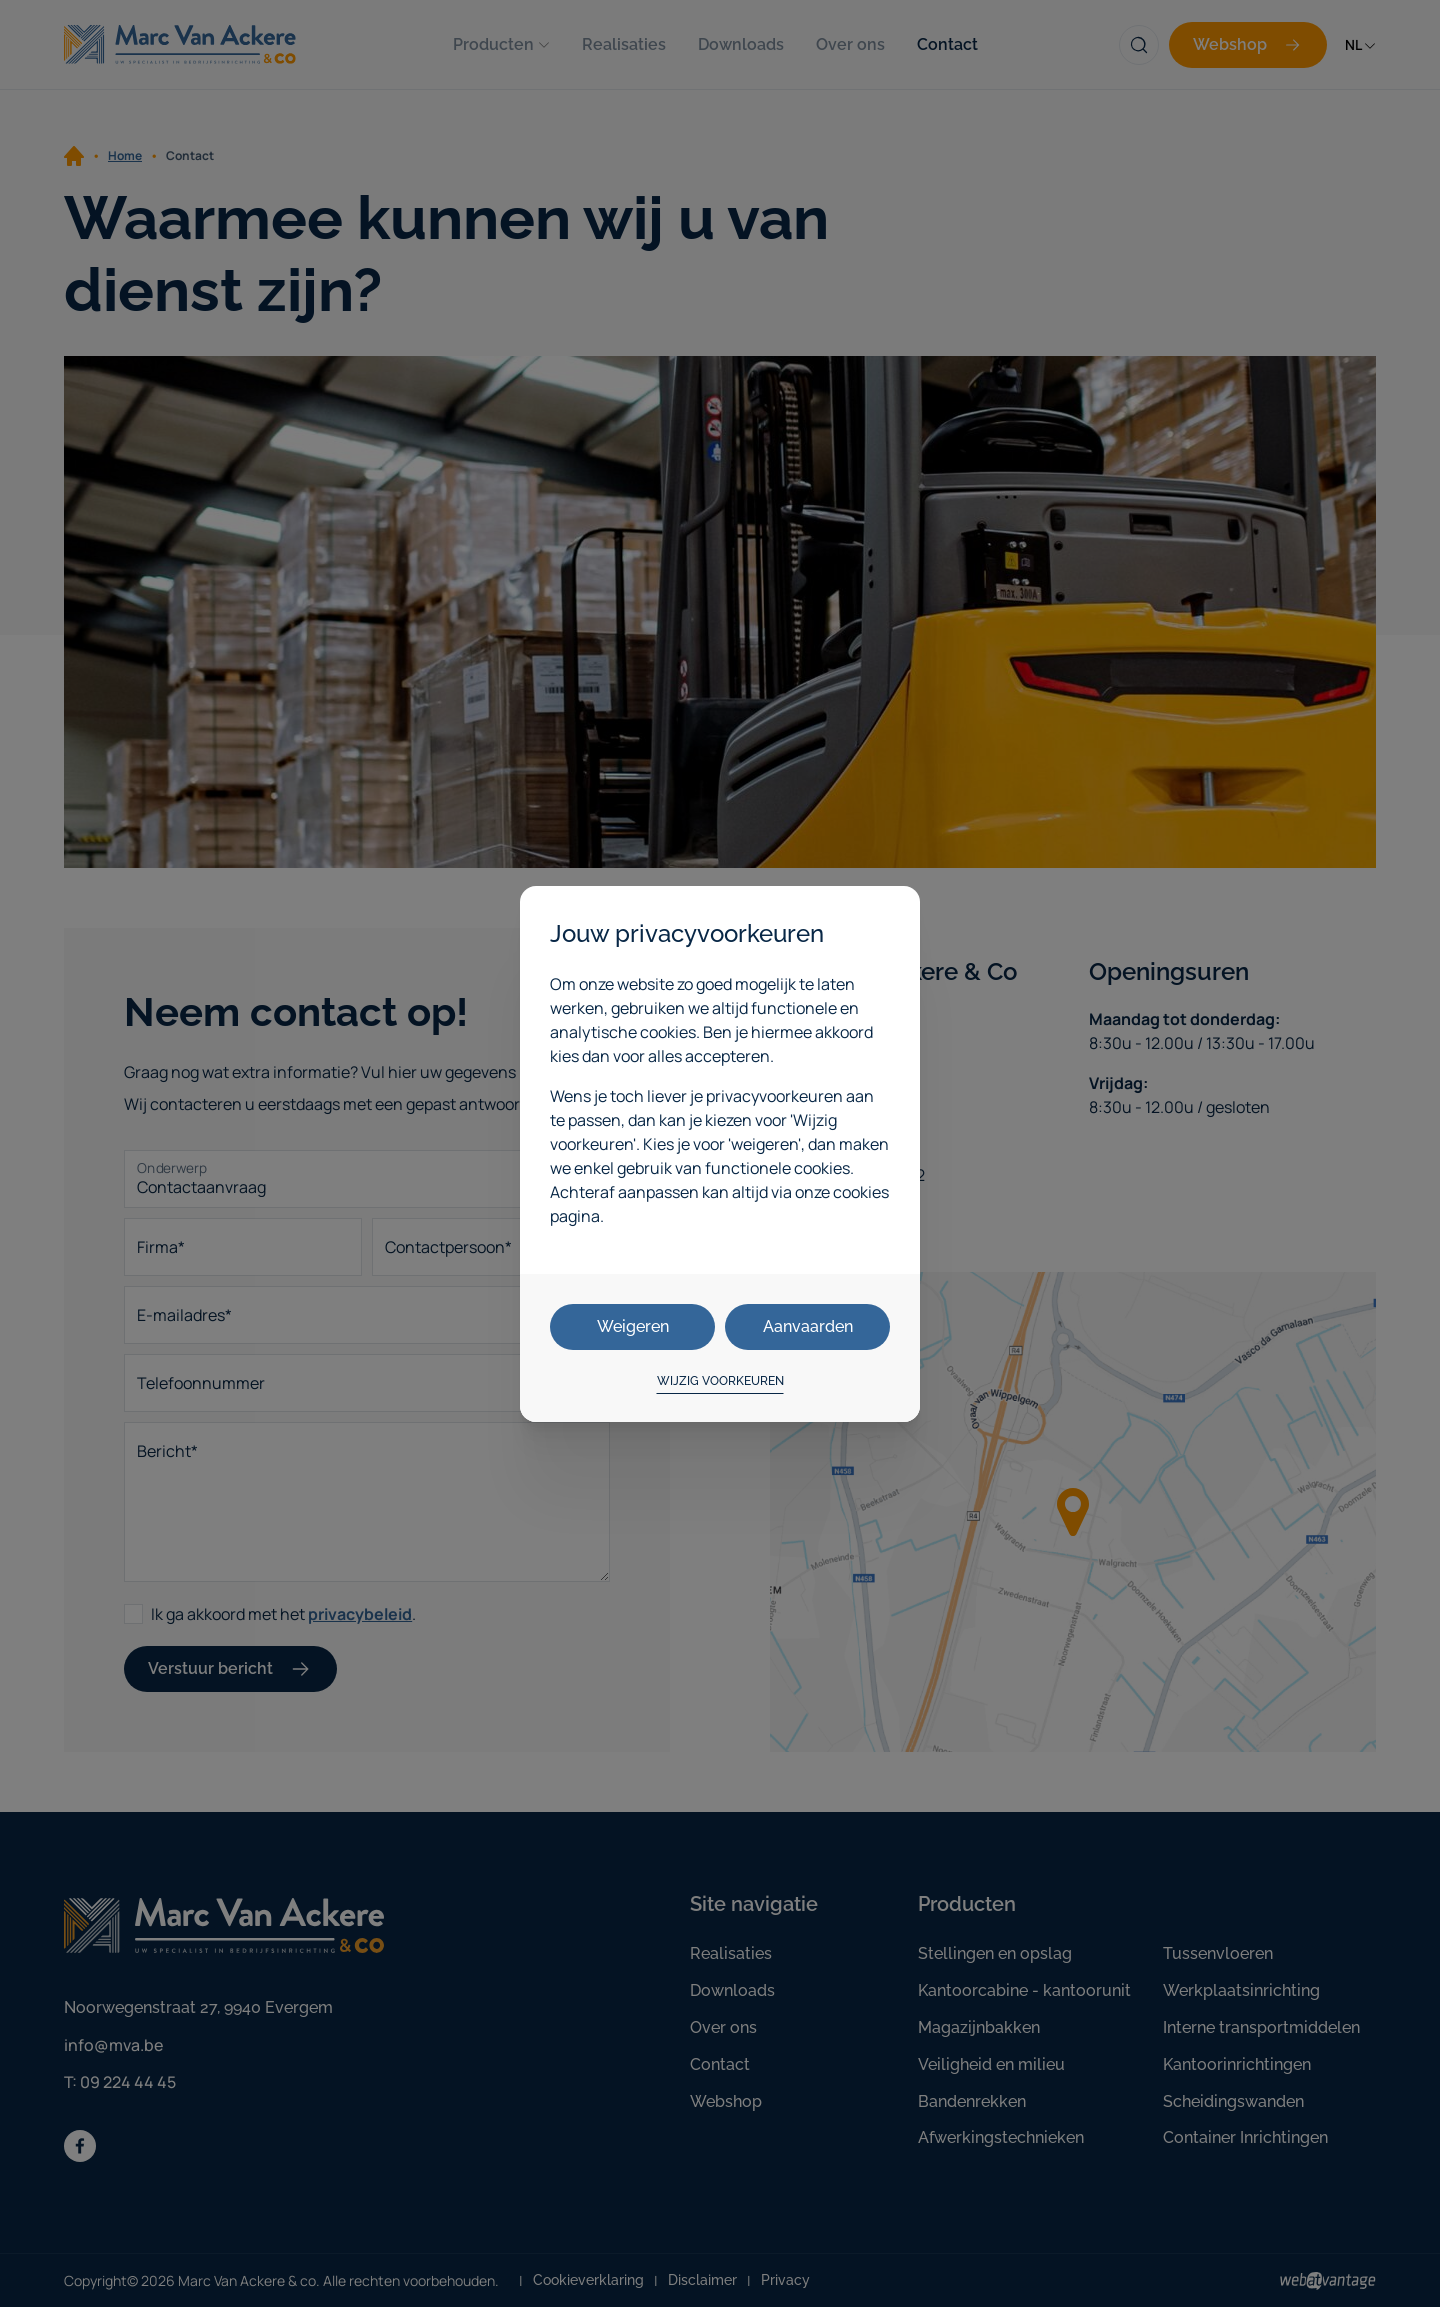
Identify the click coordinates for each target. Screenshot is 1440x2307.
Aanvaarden (808, 1326)
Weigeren (633, 1326)
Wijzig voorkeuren (720, 1381)
